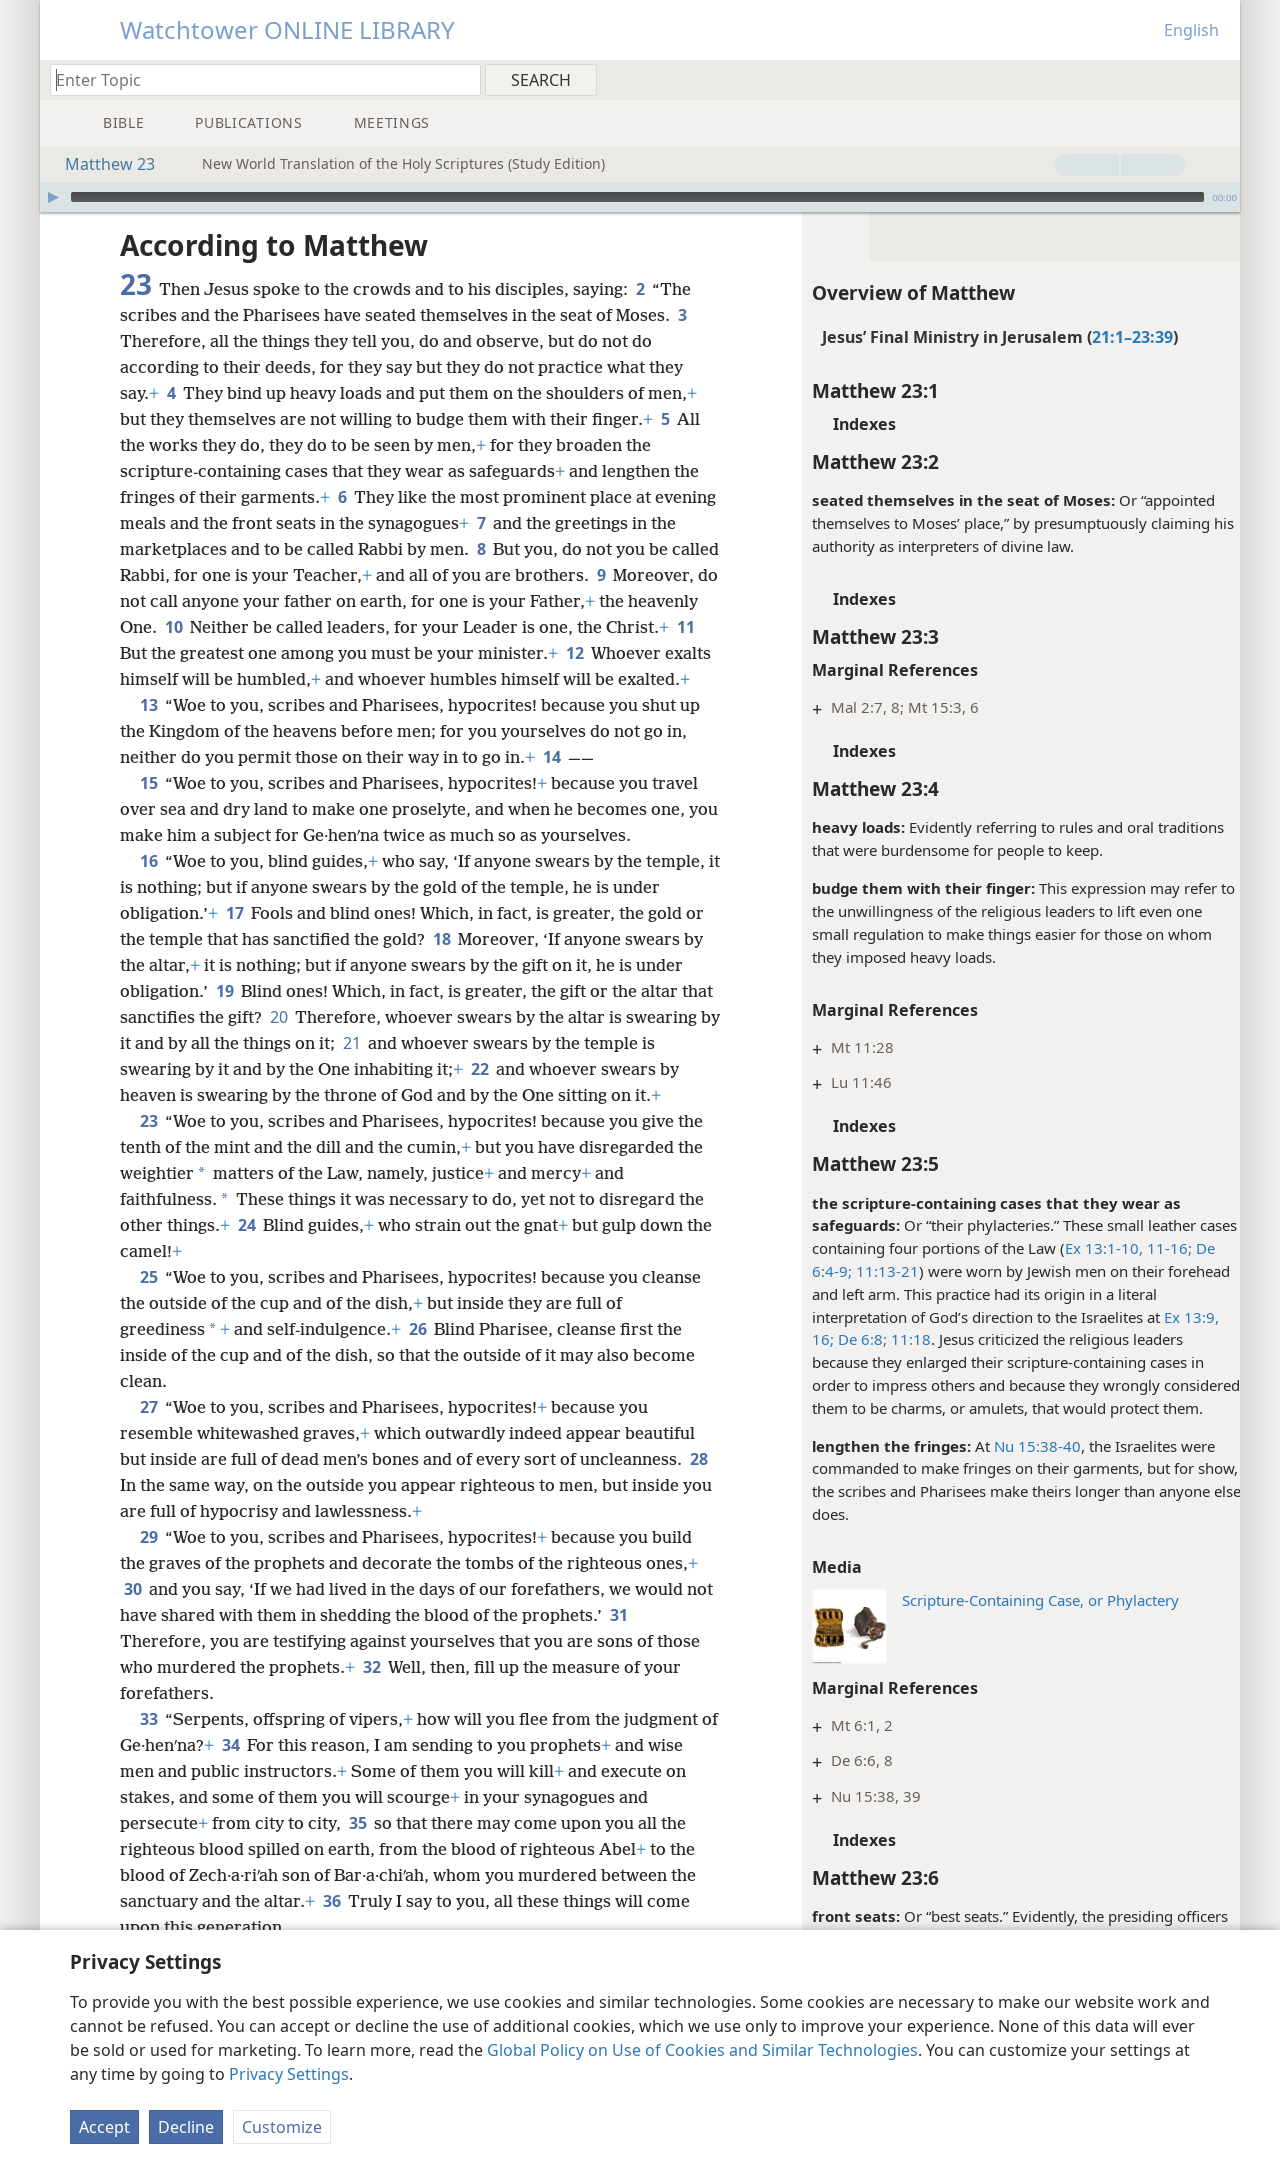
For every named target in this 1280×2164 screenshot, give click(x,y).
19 (224, 1017)
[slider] (637, 197)
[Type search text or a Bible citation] (256, 79)
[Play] (53, 197)
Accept (104, 2127)
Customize (282, 2127)
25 (148, 1329)
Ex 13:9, (1179, 1317)
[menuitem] (1217, 79)
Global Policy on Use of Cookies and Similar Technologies (702, 2050)
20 (313, 1043)
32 (371, 1719)
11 (199, 653)
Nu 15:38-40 (1025, 1446)
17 (234, 939)
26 (417, 1381)
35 (357, 1875)
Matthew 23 (100, 164)
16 (148, 887)
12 (670, 653)
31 (648, 1667)
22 (554, 1095)
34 (250, 1797)
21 (449, 1069)
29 (148, 1589)
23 (148, 1173)
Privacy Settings (289, 2074)
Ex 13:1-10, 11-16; (1116, 1248)
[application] (640, 197)
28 (132, 1537)
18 (441, 965)
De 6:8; (848, 1339)
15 (148, 809)
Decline (186, 2127)
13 (148, 731)
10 (276, 627)
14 (551, 783)
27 (148, 1459)
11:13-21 (873, 1271)
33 (148, 1771)
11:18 (897, 1339)
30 (132, 1641)
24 (246, 1277)
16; (811, 1339)
